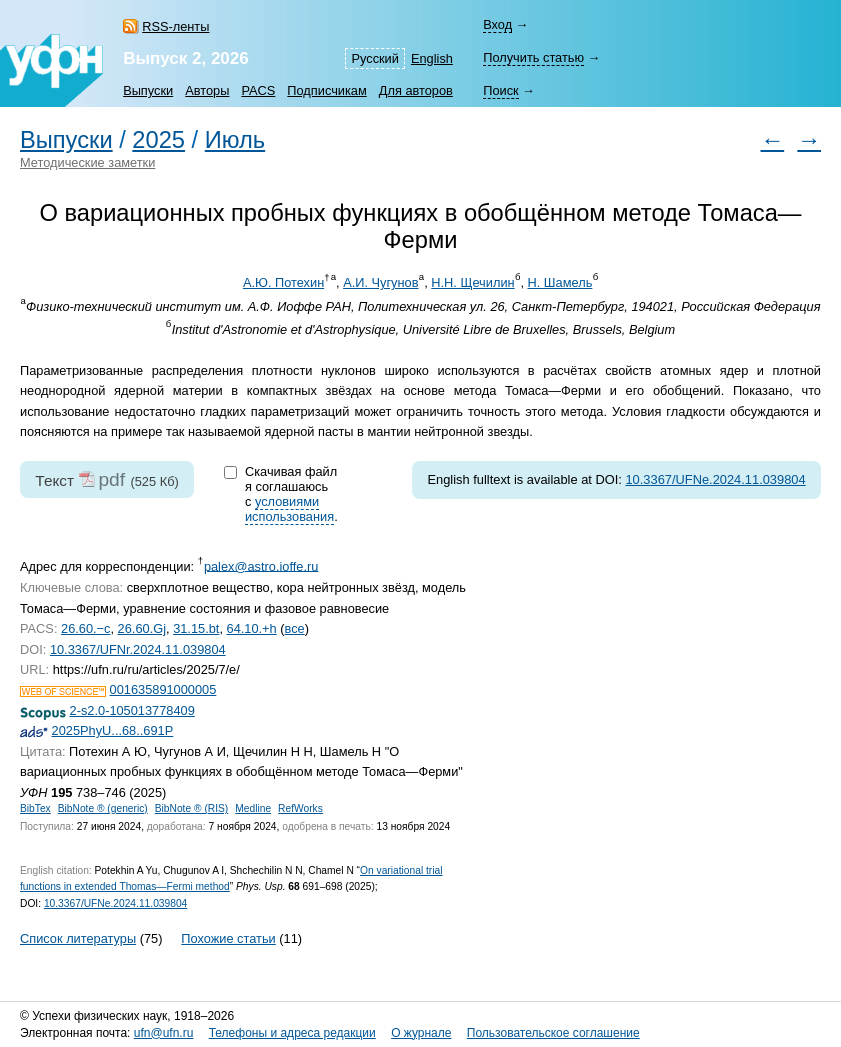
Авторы (207, 90)
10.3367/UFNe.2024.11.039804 (715, 479)
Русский (374, 58)
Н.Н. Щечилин (472, 282)
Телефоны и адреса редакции (292, 1033)
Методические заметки (87, 162)
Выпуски (148, 90)
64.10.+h (252, 628)
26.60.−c (85, 628)
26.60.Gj (142, 628)
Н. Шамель (560, 282)
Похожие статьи (228, 938)
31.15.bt (196, 628)
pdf (111, 479)
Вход (497, 24)
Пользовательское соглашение (553, 1033)
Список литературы (78, 938)
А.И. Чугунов (380, 282)
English (432, 58)
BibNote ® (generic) (103, 808)
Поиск (500, 90)
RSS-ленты (175, 26)
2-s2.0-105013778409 (132, 710)
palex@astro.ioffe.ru (261, 565)
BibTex (35, 808)
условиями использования (289, 509)
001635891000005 (163, 689)
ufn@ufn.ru (164, 1033)
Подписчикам (326, 90)
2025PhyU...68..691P (113, 730)
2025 (158, 140)
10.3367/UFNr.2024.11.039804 (138, 649)
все (295, 628)
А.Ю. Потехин (283, 282)
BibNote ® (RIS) (192, 808)
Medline (253, 808)
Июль (235, 140)
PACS (258, 90)
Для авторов (416, 90)
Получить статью (533, 57)
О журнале (421, 1033)
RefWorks (300, 808)
